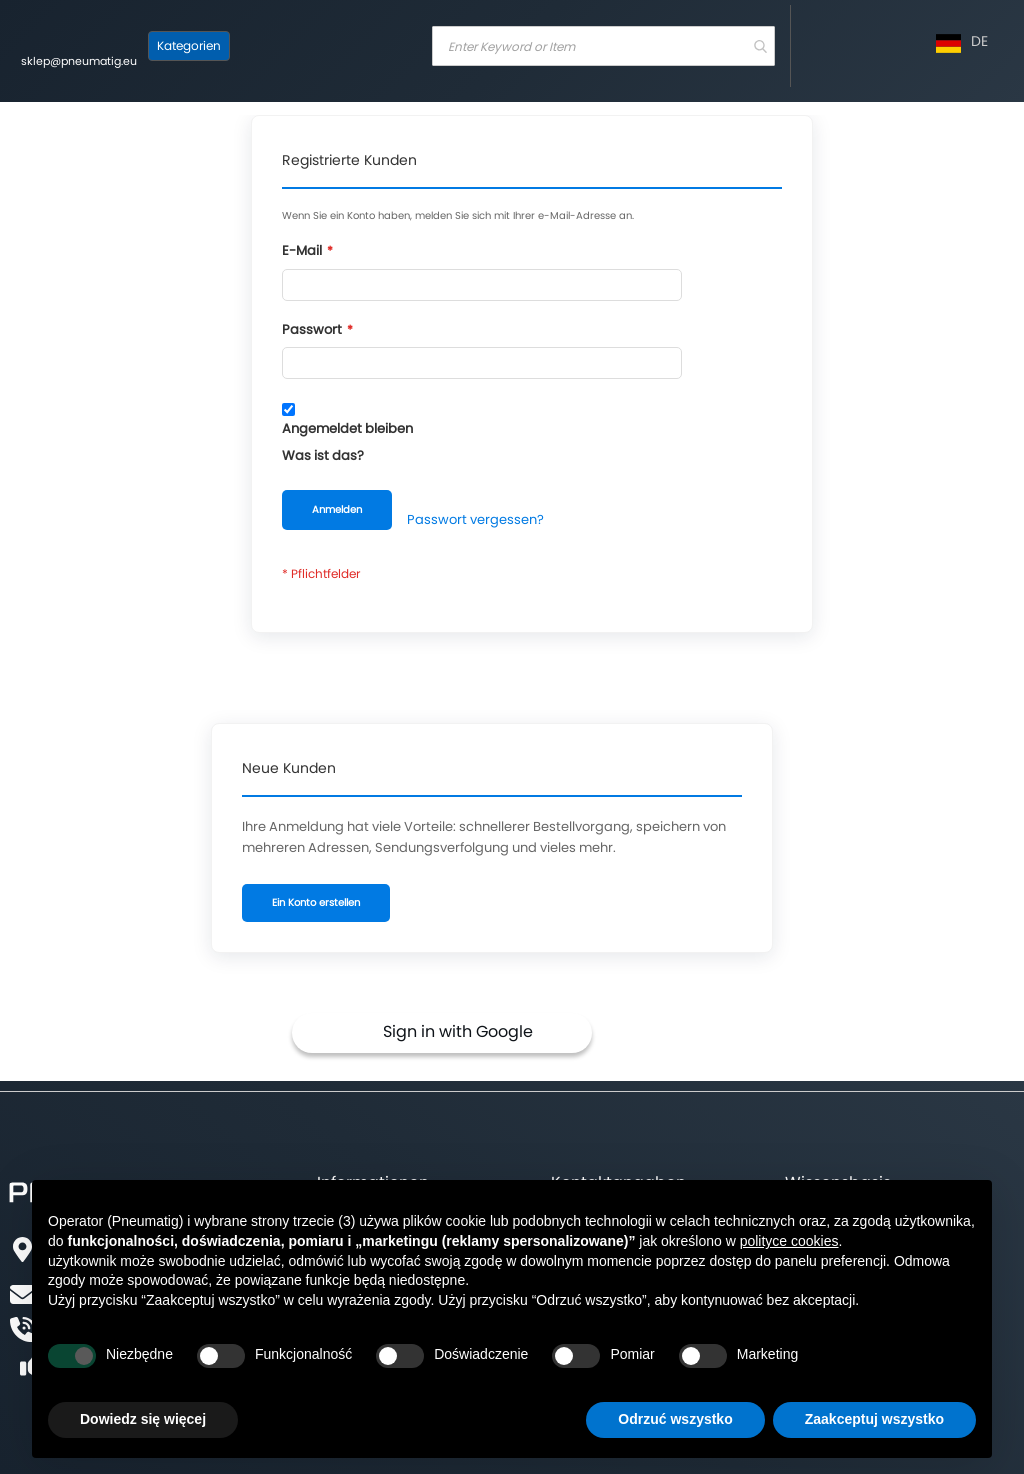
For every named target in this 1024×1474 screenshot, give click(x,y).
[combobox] (603, 46)
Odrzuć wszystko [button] (675, 1419)
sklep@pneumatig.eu (79, 61)
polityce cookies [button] (789, 1241)
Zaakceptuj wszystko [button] (874, 1419)
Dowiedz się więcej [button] (143, 1419)
